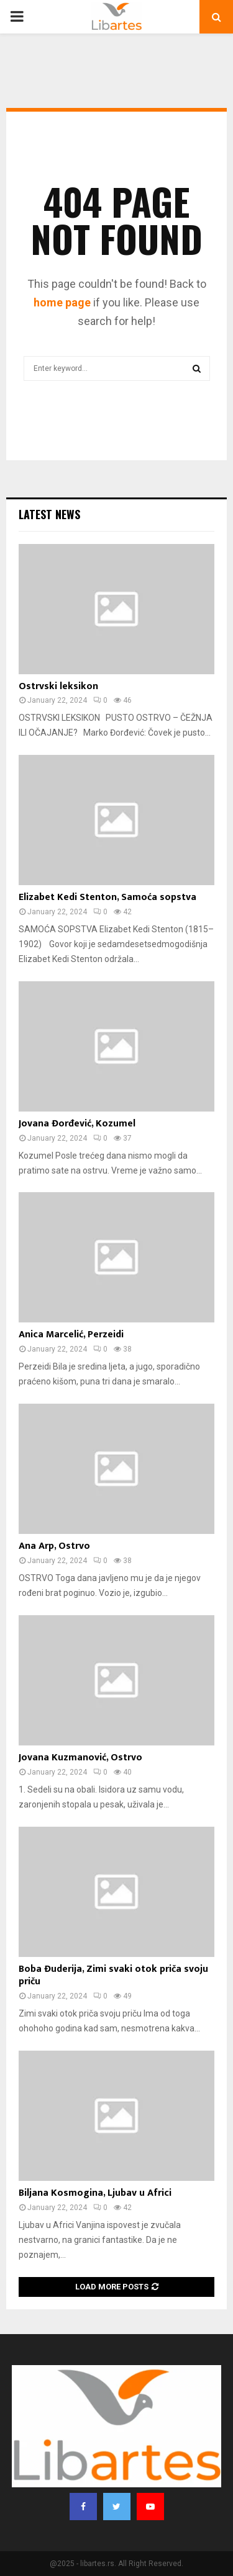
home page (62, 302)
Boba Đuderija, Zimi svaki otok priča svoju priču (113, 1975)
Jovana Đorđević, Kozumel (77, 1123)
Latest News (49, 514)
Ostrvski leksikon (58, 686)
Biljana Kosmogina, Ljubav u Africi (95, 2193)
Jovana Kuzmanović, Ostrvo (80, 1757)
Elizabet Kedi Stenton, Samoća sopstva (107, 897)
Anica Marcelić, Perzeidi (71, 1334)
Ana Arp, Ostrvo (54, 1546)
